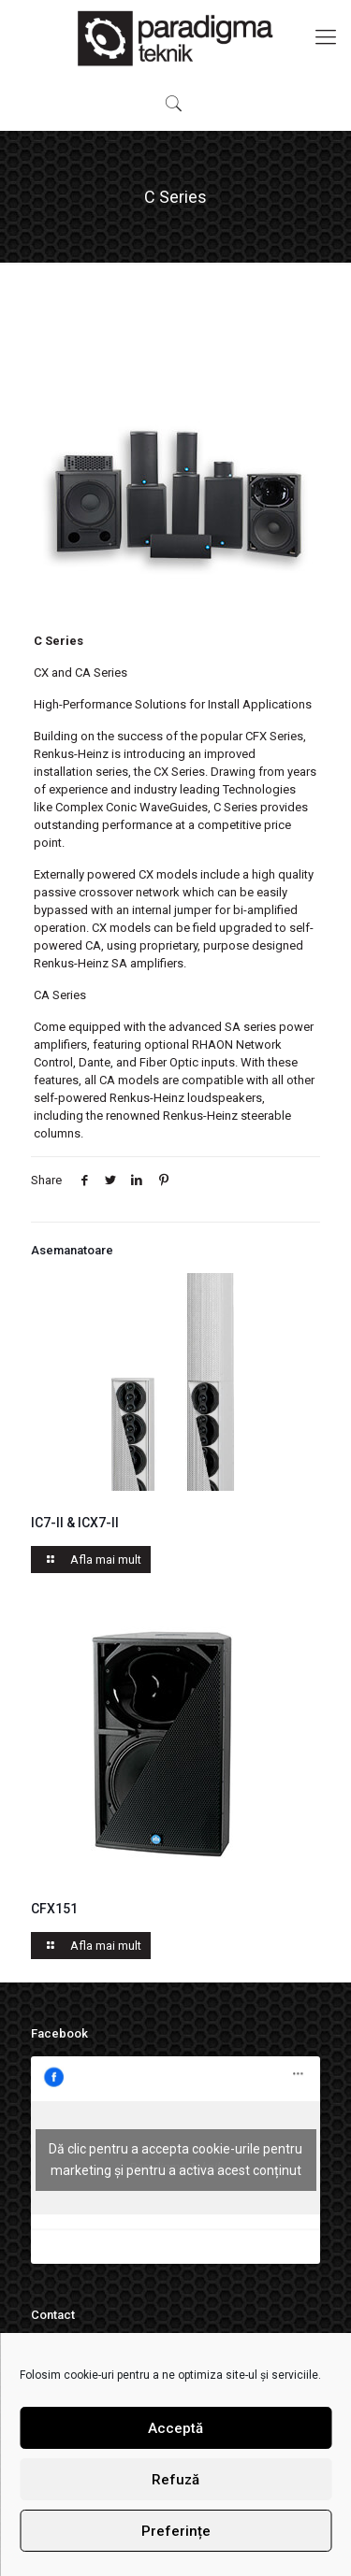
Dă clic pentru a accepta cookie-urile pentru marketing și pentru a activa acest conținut (175, 2159)
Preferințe (176, 2531)
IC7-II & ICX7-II (75, 1522)
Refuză (175, 2479)
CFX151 (54, 1908)
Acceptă (175, 2428)
